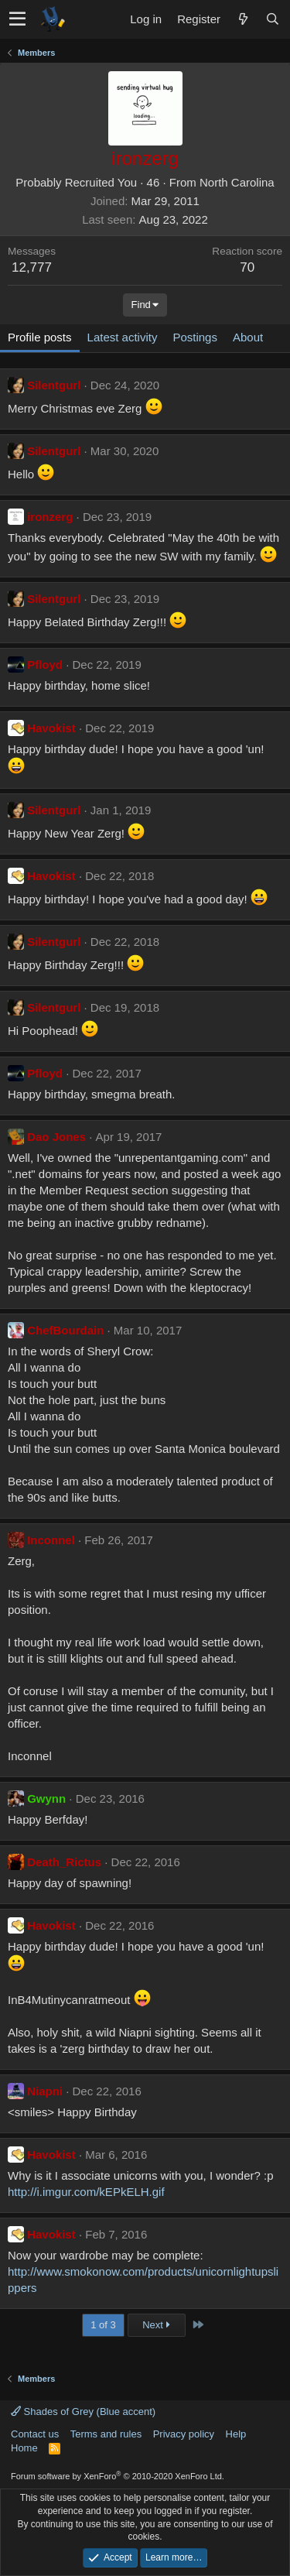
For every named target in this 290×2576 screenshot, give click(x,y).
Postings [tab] (194, 337)
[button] (17, 19)
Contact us (35, 2434)
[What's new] (243, 19)
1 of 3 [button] (103, 2325)
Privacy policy (183, 2434)
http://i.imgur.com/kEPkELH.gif (86, 2191)
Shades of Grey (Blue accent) (83, 2411)
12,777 (32, 267)
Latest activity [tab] (122, 337)
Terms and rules (106, 2434)
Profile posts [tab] (40, 337)
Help (236, 2434)
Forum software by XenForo (117, 2476)
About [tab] (248, 337)
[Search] (272, 19)
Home (24, 2448)
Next (156, 2325)
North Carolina (237, 182)
